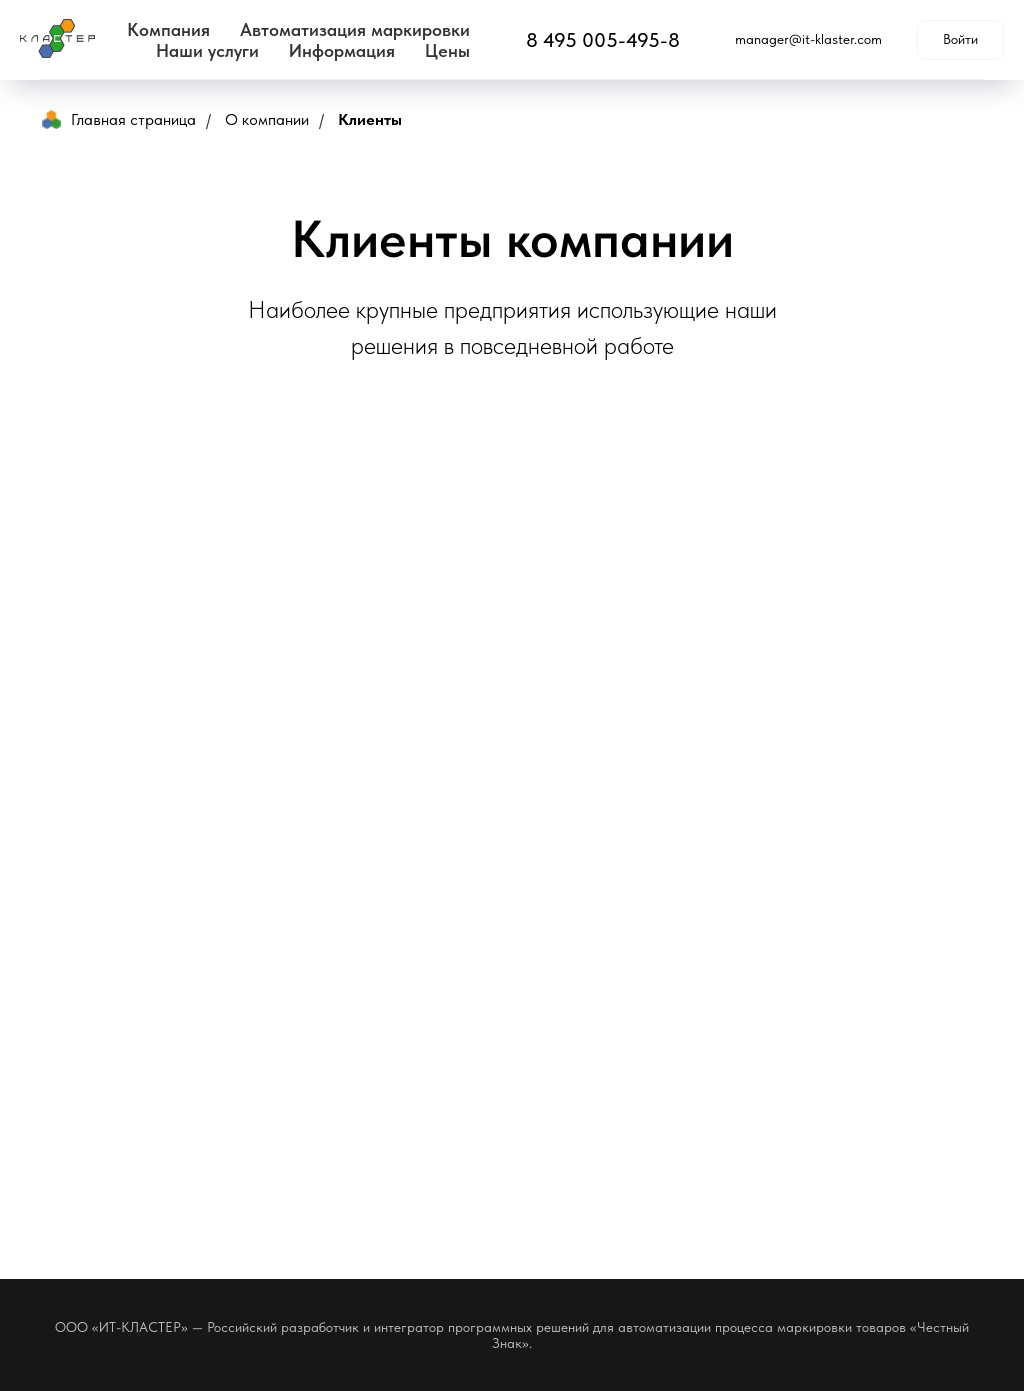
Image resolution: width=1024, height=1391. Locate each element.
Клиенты (370, 119)
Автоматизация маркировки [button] (355, 29)
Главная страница (119, 119)
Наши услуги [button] (207, 50)
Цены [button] (447, 50)
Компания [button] (168, 29)
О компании (267, 119)
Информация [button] (342, 50)
